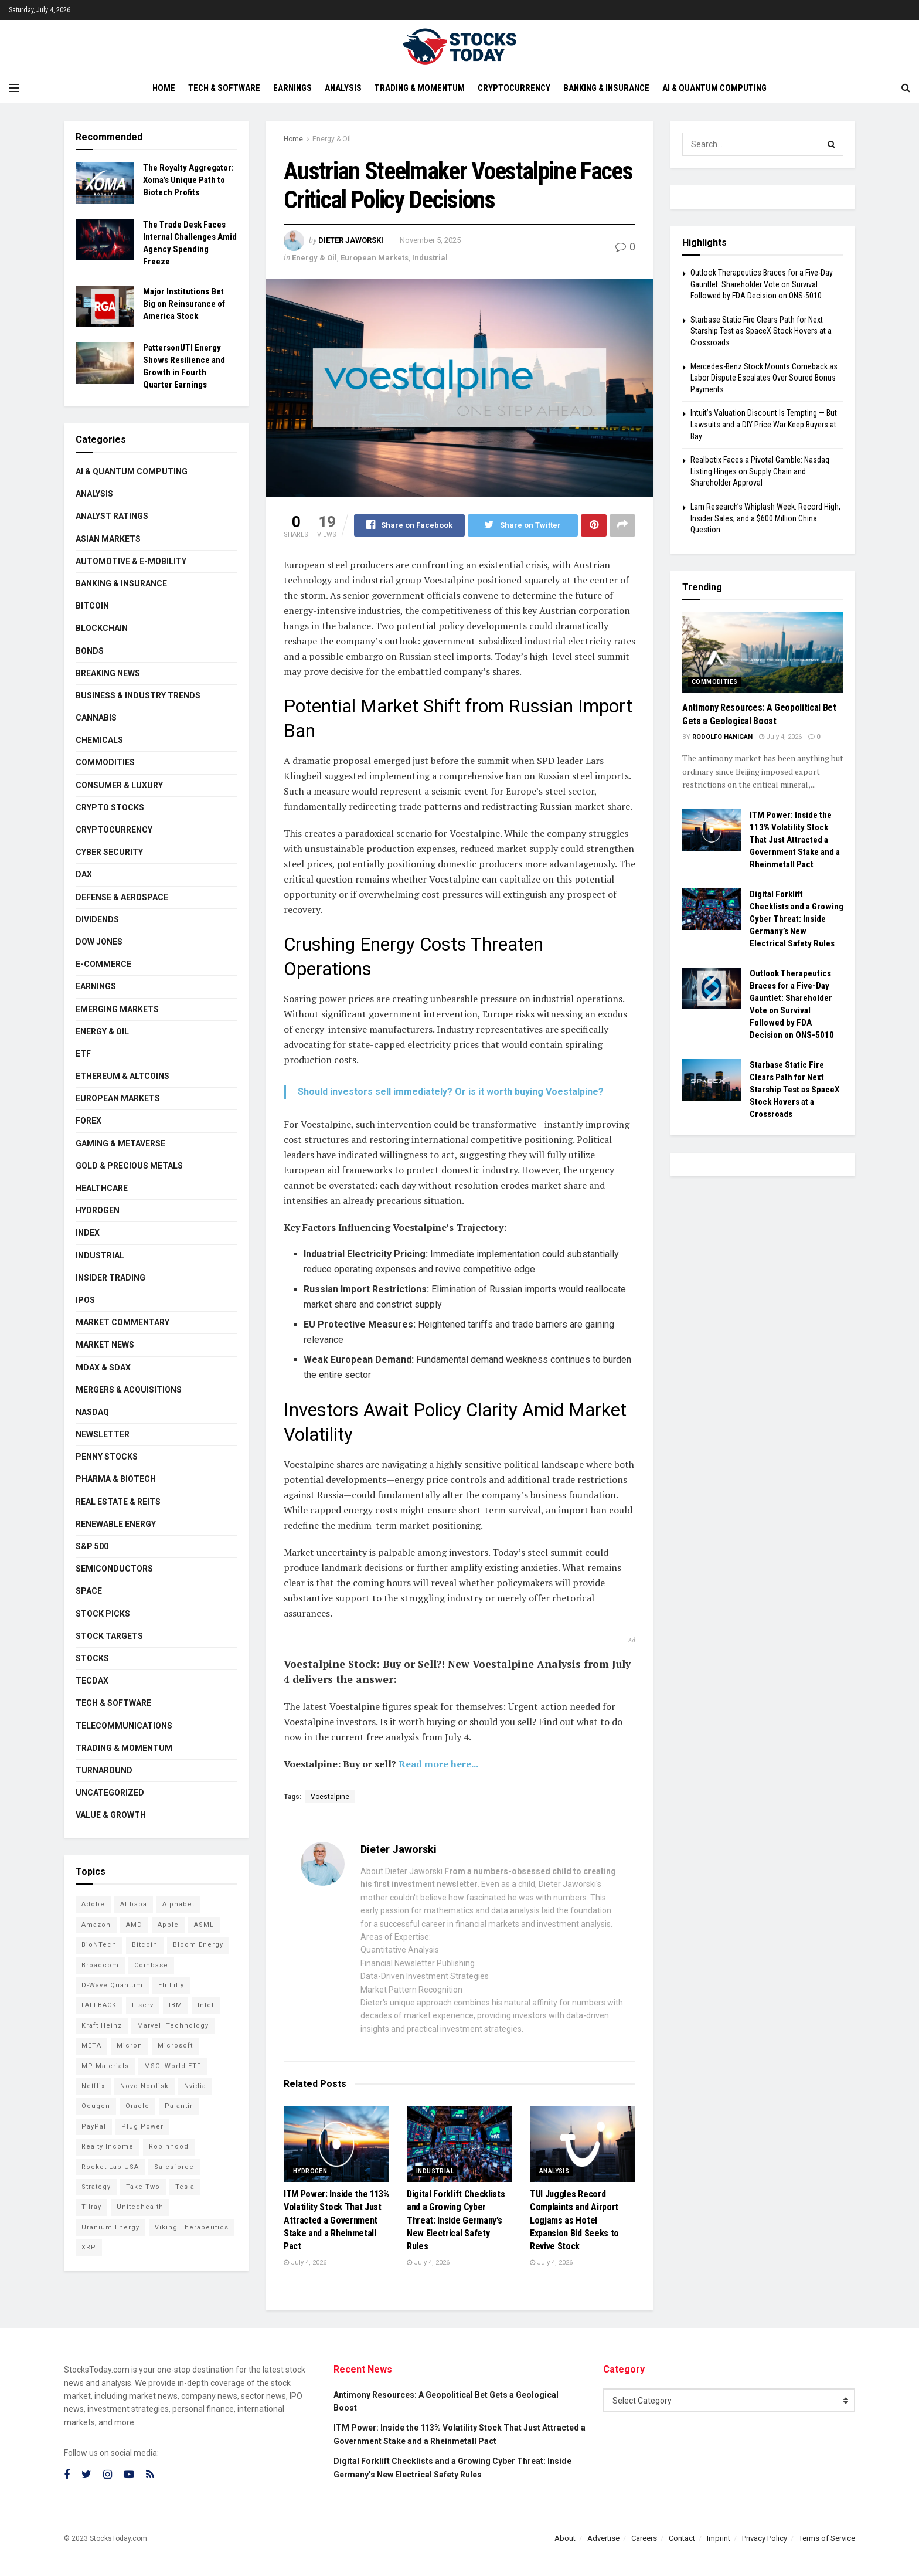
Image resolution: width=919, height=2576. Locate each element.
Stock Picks (103, 1613)
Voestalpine (330, 1797)
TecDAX (92, 1680)
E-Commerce (103, 964)
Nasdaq (92, 1412)
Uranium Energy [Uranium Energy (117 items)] (110, 2227)
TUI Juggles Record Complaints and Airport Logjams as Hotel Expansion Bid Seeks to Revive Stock (574, 2220)
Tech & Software (224, 88)
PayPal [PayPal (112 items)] (93, 2126)
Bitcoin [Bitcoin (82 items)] (145, 1945)
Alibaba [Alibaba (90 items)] (133, 1904)
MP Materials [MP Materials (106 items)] (105, 2066)
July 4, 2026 (305, 2262)
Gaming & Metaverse (120, 1143)
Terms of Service (827, 2538)
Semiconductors (114, 1568)
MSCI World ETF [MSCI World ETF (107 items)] (172, 2066)
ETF (83, 1053)
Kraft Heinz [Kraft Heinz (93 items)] (101, 2025)
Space (89, 1591)
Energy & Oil (331, 139)
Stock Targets (109, 1636)
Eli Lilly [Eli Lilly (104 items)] (171, 1985)
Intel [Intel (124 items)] (206, 2005)
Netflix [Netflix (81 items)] (93, 2086)
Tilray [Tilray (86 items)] (91, 2207)
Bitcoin (92, 605)
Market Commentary (122, 1322)
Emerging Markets (117, 1009)
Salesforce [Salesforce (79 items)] (174, 2167)
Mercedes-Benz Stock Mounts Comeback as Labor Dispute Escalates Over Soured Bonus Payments (764, 378)
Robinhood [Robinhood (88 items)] (169, 2146)
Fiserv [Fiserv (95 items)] (143, 2005)
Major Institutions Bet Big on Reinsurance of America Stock (184, 303)
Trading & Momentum (420, 88)
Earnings (292, 88)
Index (88, 1232)
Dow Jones (99, 941)
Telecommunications (124, 1725)
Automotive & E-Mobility (131, 561)
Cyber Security (109, 852)
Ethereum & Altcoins (122, 1076)
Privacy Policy (764, 2538)
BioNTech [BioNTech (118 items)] (99, 1945)
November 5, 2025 (430, 240)
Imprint (718, 2538)
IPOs (85, 1300)
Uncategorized (110, 1792)
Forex (88, 1120)
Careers (644, 2538)
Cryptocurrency (514, 88)
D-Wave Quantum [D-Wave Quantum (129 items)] (112, 1985)
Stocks (92, 1658)
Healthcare (102, 1188)
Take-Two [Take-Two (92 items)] (143, 2187)
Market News (105, 1344)
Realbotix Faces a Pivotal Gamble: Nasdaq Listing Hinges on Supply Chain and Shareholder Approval (759, 471)
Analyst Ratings (112, 516)
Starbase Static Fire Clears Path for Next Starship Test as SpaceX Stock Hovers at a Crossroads (761, 331)
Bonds (90, 651)
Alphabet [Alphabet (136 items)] (178, 1904)
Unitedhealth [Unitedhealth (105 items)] (140, 2207)
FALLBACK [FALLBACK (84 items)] (99, 2005)
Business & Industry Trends (138, 695)
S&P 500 (92, 1546)
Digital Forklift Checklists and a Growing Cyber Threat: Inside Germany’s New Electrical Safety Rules (456, 2220)
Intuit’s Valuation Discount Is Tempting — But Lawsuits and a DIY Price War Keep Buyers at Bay (763, 424)
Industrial (430, 257)
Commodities (105, 762)
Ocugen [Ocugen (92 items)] (95, 2106)
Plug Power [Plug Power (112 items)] (142, 2126)
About (565, 2538)
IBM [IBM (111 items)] (175, 2005)
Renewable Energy (116, 1524)
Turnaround (104, 1770)
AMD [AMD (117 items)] (134, 1925)
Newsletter (103, 1434)
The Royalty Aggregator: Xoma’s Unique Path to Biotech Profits (188, 180)
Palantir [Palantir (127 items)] (179, 2106)
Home (163, 88)
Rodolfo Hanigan (722, 737)
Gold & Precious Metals (129, 1165)
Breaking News (108, 673)
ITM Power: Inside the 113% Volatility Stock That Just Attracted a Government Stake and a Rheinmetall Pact (336, 2220)
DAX (84, 874)
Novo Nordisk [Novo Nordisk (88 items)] (144, 2086)
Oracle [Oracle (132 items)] (137, 2106)
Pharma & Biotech (116, 1479)
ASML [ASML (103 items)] (204, 1925)
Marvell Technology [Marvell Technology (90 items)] (173, 2025)
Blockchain (102, 628)
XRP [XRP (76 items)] (88, 2247)
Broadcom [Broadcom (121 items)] (100, 1965)
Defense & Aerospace (122, 897)
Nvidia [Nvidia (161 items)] (195, 2086)
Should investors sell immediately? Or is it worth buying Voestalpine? (451, 1091)
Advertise (603, 2538)
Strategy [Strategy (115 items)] (96, 2187)
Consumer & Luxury (119, 785)
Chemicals (99, 740)
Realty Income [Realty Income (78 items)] (107, 2146)
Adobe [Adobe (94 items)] (93, 1904)
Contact (682, 2538)
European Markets (375, 257)
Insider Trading (110, 1277)
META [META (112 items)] (91, 2045)
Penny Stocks (107, 1456)
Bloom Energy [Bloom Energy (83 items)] (198, 1945)
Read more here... (438, 1763)
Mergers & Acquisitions (129, 1389)
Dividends (97, 919)
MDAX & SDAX (103, 1367)
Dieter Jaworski (350, 240)
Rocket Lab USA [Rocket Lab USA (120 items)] (110, 2167)
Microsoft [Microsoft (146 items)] (175, 2045)
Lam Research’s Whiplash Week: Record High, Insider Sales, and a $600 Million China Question (765, 518)
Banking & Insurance (606, 88)
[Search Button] (831, 144)
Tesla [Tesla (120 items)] (185, 2187)
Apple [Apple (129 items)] (168, 1925)
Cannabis (96, 717)
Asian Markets (108, 539)
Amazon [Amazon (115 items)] (96, 1925)
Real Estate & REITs (118, 1501)
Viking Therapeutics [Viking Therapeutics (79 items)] (192, 2227)
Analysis (343, 88)
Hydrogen (310, 2171)
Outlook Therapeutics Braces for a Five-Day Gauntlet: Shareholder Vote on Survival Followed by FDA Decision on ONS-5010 (761, 284)
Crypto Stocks (110, 807)
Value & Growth (111, 1815)
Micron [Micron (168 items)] (129, 2045)
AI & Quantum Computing (714, 88)
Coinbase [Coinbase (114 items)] (151, 1965)
